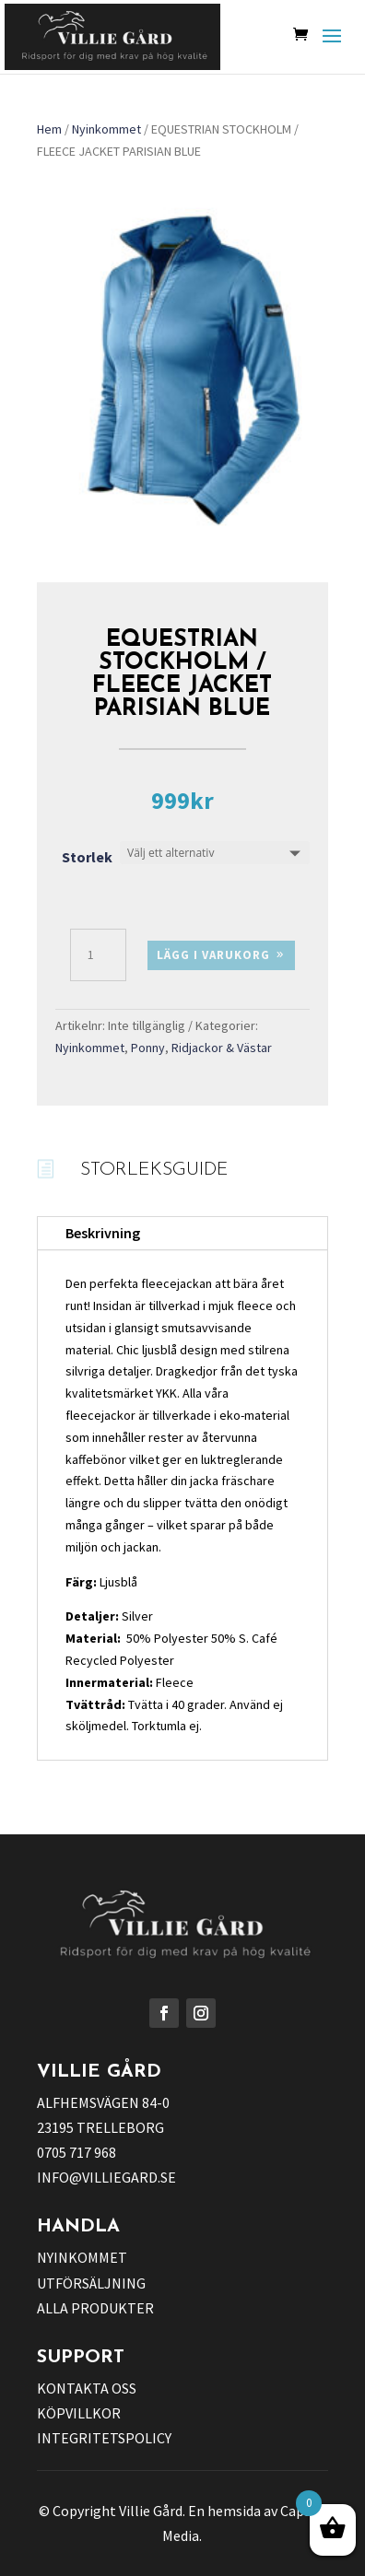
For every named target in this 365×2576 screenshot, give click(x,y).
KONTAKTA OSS (86, 2388)
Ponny (148, 1047)
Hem (49, 129)
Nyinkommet (106, 129)
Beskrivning (102, 1233)
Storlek (87, 857)
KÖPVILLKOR (79, 2413)
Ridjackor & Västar (221, 1047)
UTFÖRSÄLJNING (91, 2283)
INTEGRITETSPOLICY (104, 2438)
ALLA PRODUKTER (95, 2308)
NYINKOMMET (82, 2257)
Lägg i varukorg (213, 955)
